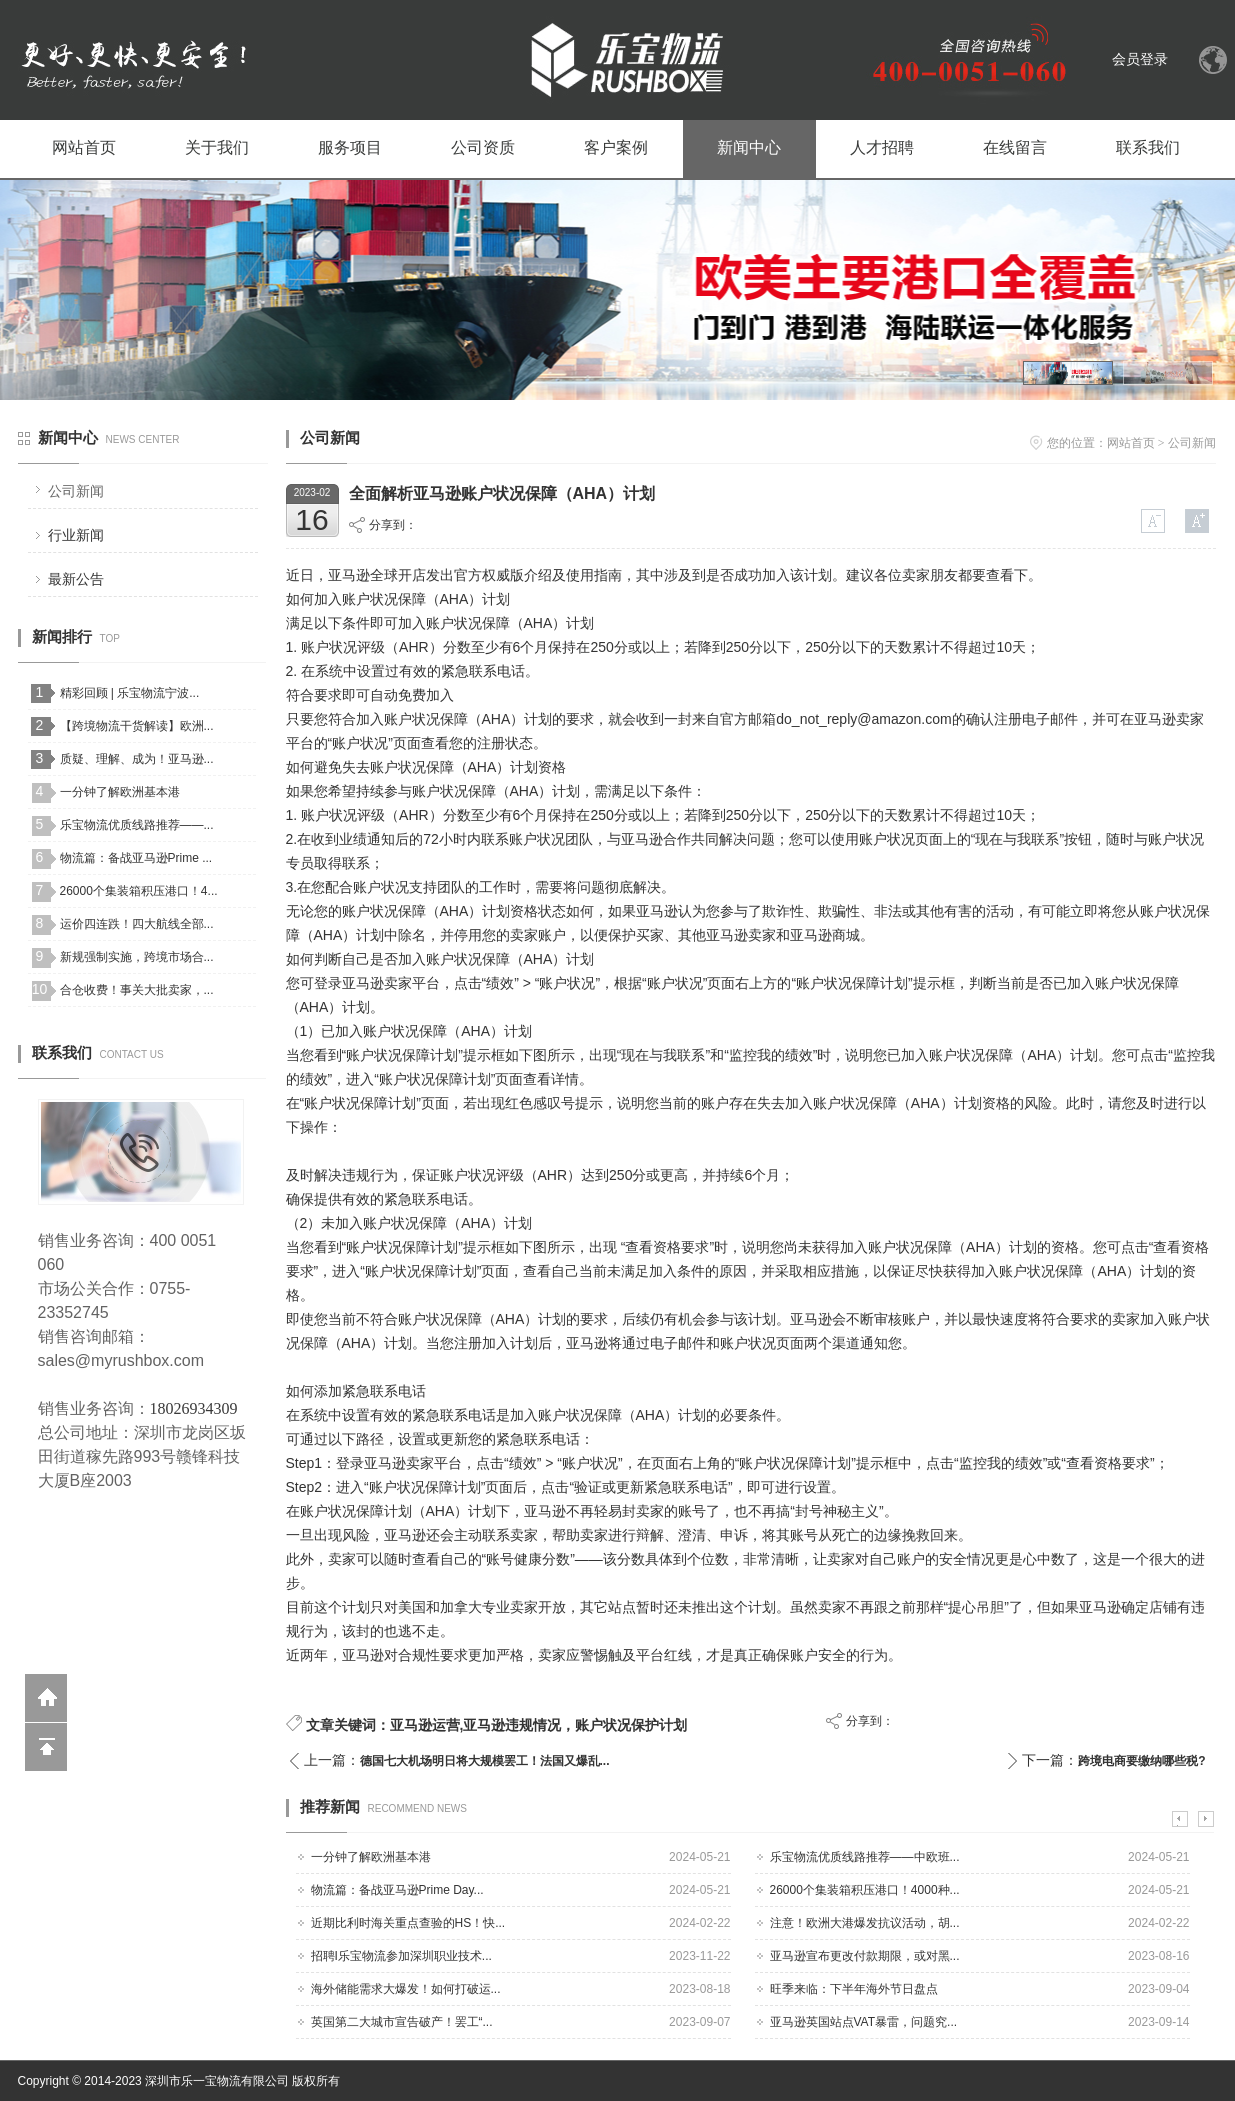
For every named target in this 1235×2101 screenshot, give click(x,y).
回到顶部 (46, 1747)
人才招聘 (882, 147)
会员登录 (1140, 59)
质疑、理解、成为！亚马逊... (137, 759)
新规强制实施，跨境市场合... (137, 957)
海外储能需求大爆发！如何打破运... (406, 1989)
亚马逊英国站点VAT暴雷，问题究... (864, 2022)
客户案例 (616, 147)
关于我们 (217, 147)
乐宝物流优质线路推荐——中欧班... (865, 1857)
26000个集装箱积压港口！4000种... (865, 1890)
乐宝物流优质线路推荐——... (137, 825)
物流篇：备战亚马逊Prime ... (136, 858)
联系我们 (1148, 147)
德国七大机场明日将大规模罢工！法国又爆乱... (485, 1761)
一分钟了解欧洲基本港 (120, 792)
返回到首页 (46, 1698)
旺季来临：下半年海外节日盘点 (854, 1989)
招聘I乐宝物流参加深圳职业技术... (401, 1956)
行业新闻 (76, 535)
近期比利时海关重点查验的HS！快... (408, 1923)
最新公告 (76, 579)
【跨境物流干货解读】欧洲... (137, 726)
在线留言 (1015, 147)
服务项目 (350, 147)
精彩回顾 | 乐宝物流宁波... (130, 693)
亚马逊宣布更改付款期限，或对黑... (865, 1956)
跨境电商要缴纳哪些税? (1141, 1761)
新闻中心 (749, 147)
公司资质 (483, 147)
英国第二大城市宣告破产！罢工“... (402, 2022)
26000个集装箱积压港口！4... (139, 891)
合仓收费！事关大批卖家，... (137, 990)
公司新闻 (76, 491)
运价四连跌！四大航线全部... (137, 924)
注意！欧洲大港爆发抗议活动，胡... (865, 1923)
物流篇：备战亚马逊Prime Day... (397, 1890)
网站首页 (84, 147)
